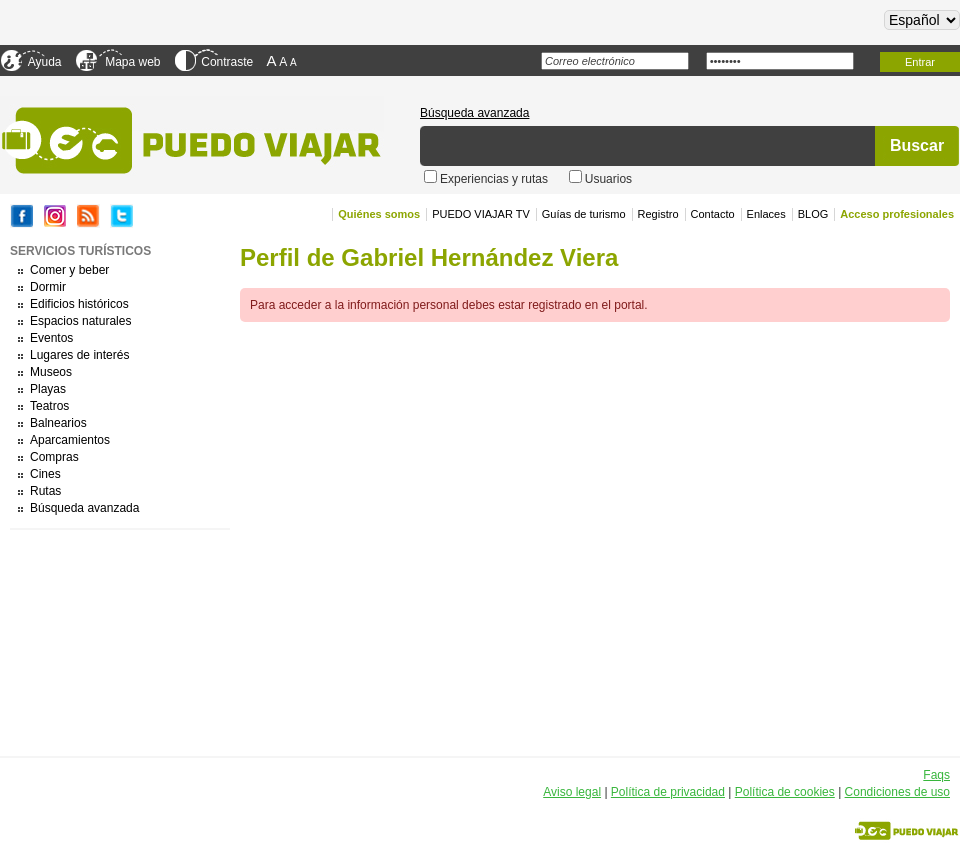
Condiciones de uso (897, 792)
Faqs (936, 775)
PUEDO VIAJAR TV (481, 214)
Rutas (45, 491)
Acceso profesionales (897, 214)
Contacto (713, 214)
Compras (54, 457)
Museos (51, 372)
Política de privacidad (668, 792)
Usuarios (608, 179)
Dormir (48, 287)
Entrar (920, 62)
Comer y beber (69, 270)
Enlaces (766, 214)
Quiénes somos (379, 214)
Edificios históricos (79, 304)
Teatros (49, 406)
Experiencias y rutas (495, 179)
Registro (658, 214)
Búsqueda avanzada (474, 113)
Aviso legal (572, 792)
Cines (45, 474)
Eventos (51, 338)
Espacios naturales (80, 321)
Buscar (917, 145)
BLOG (813, 214)
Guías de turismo (584, 214)
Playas (48, 389)
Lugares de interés (79, 355)
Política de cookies (785, 792)
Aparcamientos (70, 440)
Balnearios (58, 423)
